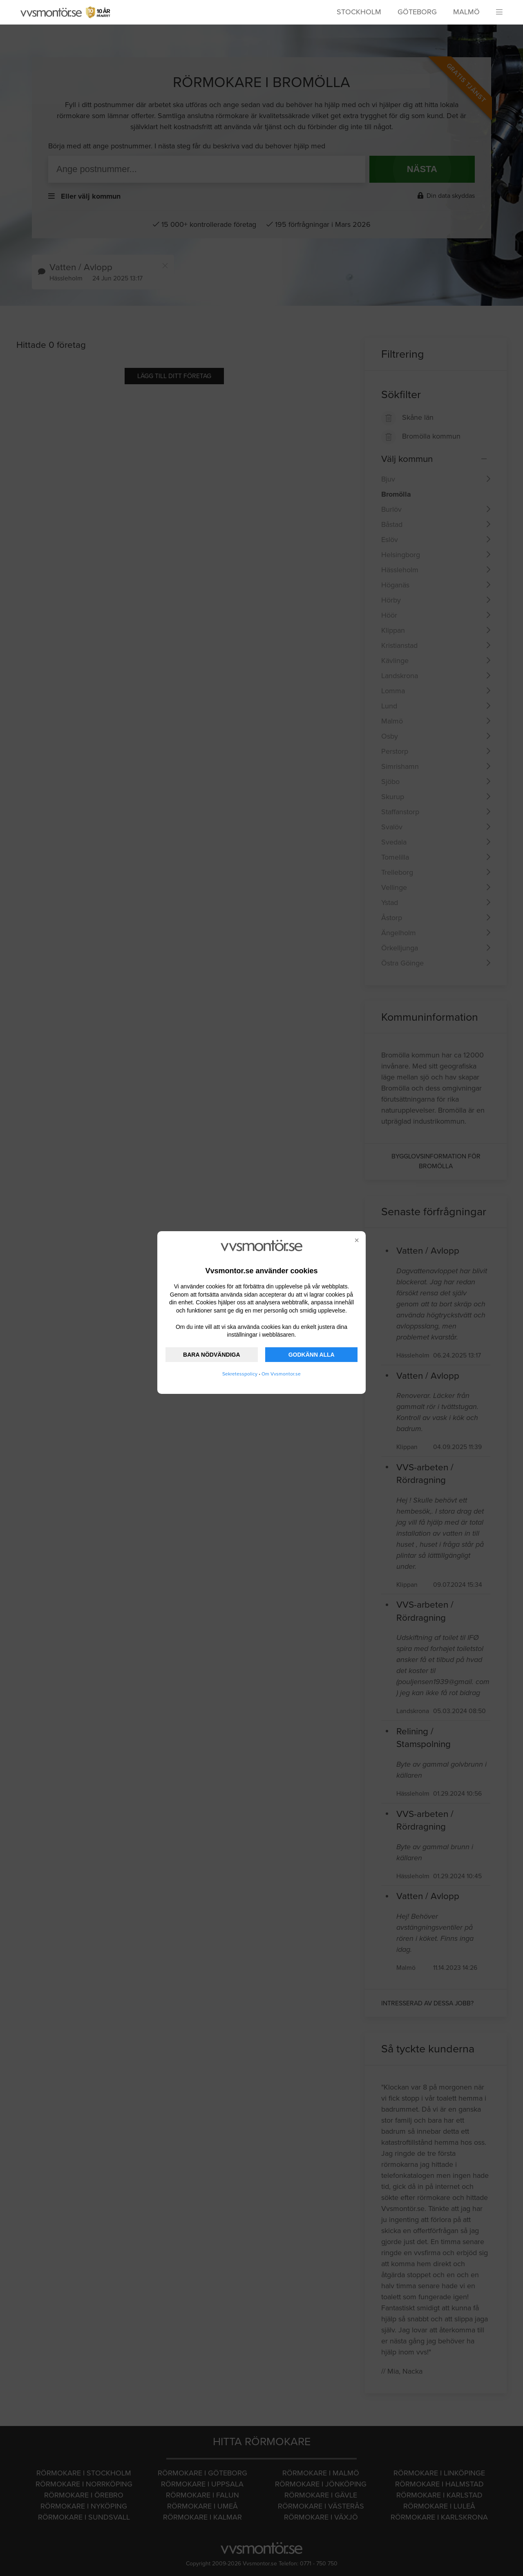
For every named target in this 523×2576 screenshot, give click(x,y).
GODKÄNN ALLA (311, 1354)
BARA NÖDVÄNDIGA (211, 1354)
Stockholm (359, 11)
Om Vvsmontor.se (281, 1374)
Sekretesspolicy (239, 1374)
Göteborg (417, 11)
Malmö (466, 11)
